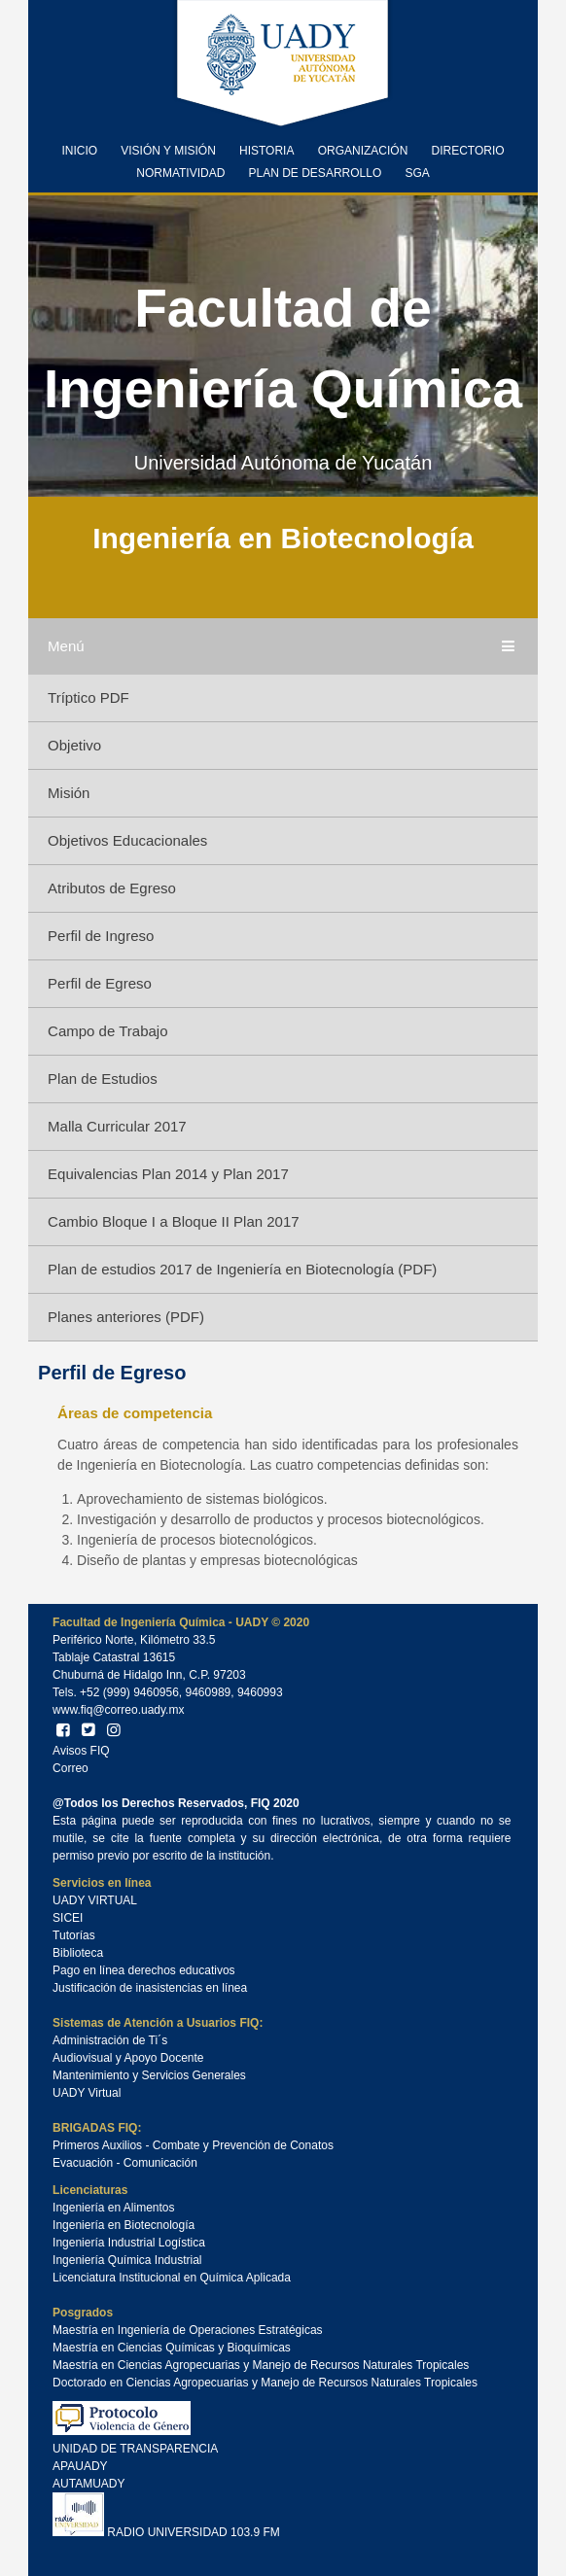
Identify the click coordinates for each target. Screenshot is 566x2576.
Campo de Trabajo (107, 1031)
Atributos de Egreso (112, 888)
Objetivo (74, 745)
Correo (70, 1768)
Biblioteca (78, 1953)
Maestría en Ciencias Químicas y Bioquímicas (172, 2347)
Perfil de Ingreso (101, 935)
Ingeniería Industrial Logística (129, 2242)
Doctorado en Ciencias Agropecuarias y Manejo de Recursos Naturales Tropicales (265, 2382)
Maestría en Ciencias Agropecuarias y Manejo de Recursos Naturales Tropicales (261, 2365)
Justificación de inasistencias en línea (150, 1988)
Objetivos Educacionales (127, 840)
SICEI (68, 1918)
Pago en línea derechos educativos (143, 1970)
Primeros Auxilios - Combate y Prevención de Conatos (193, 2145)
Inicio (79, 150)
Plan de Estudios (103, 1078)
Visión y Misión (168, 150)
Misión (68, 792)
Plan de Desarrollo (315, 173)
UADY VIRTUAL (95, 1900)
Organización (363, 150)
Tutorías (74, 1935)
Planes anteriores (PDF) (126, 1316)
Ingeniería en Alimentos (113, 2207)
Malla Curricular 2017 (117, 1126)
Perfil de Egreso (100, 983)
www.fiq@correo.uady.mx (118, 1710)
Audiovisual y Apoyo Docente (128, 2058)
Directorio (467, 150)
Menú (283, 646)
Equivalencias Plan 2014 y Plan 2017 (168, 1174)
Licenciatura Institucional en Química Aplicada (172, 2277)
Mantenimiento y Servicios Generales (149, 2075)
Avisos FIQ (81, 1751)
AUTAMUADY (88, 2483)
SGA (417, 173)
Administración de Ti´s (110, 2040)
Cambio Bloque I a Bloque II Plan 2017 (174, 1221)
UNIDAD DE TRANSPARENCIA (135, 2448)
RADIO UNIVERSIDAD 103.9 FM (166, 2532)
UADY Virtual (87, 2093)
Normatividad (180, 173)
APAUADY (80, 2466)
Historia (266, 150)
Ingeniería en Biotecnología (124, 2225)
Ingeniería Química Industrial (127, 2260)
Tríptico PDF (88, 697)
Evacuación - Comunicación (125, 2163)
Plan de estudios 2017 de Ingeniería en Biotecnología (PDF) (242, 1269)
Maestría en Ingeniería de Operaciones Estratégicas (188, 2330)
